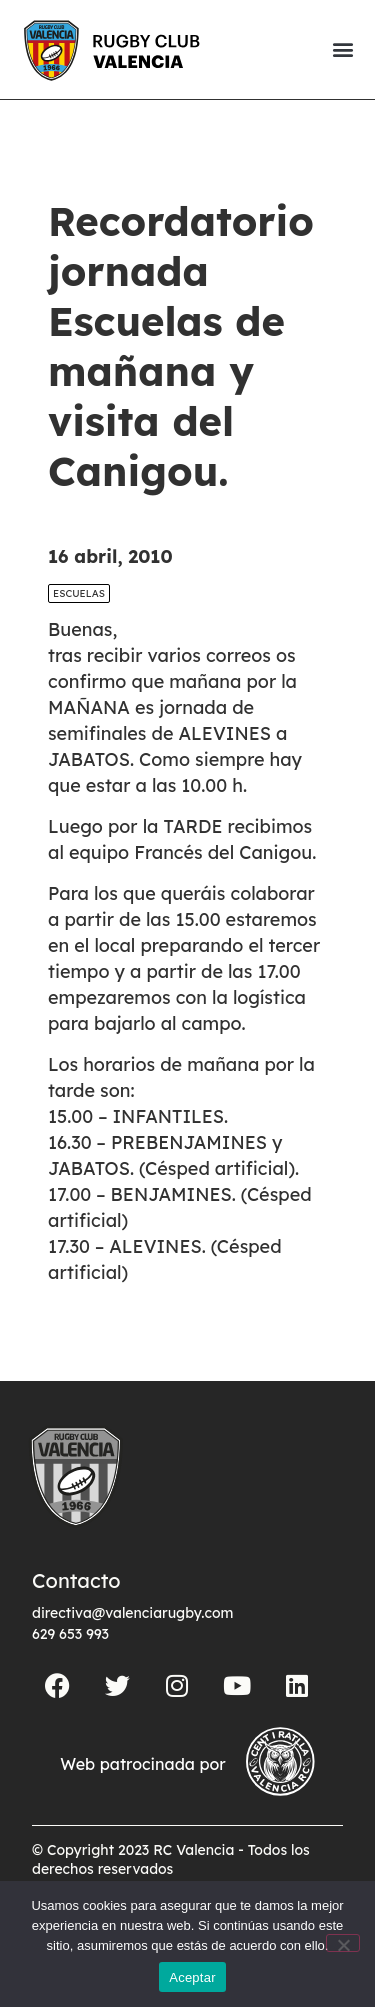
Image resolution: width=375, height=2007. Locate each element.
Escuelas (79, 593)
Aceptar (192, 1977)
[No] (343, 1943)
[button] (342, 49)
